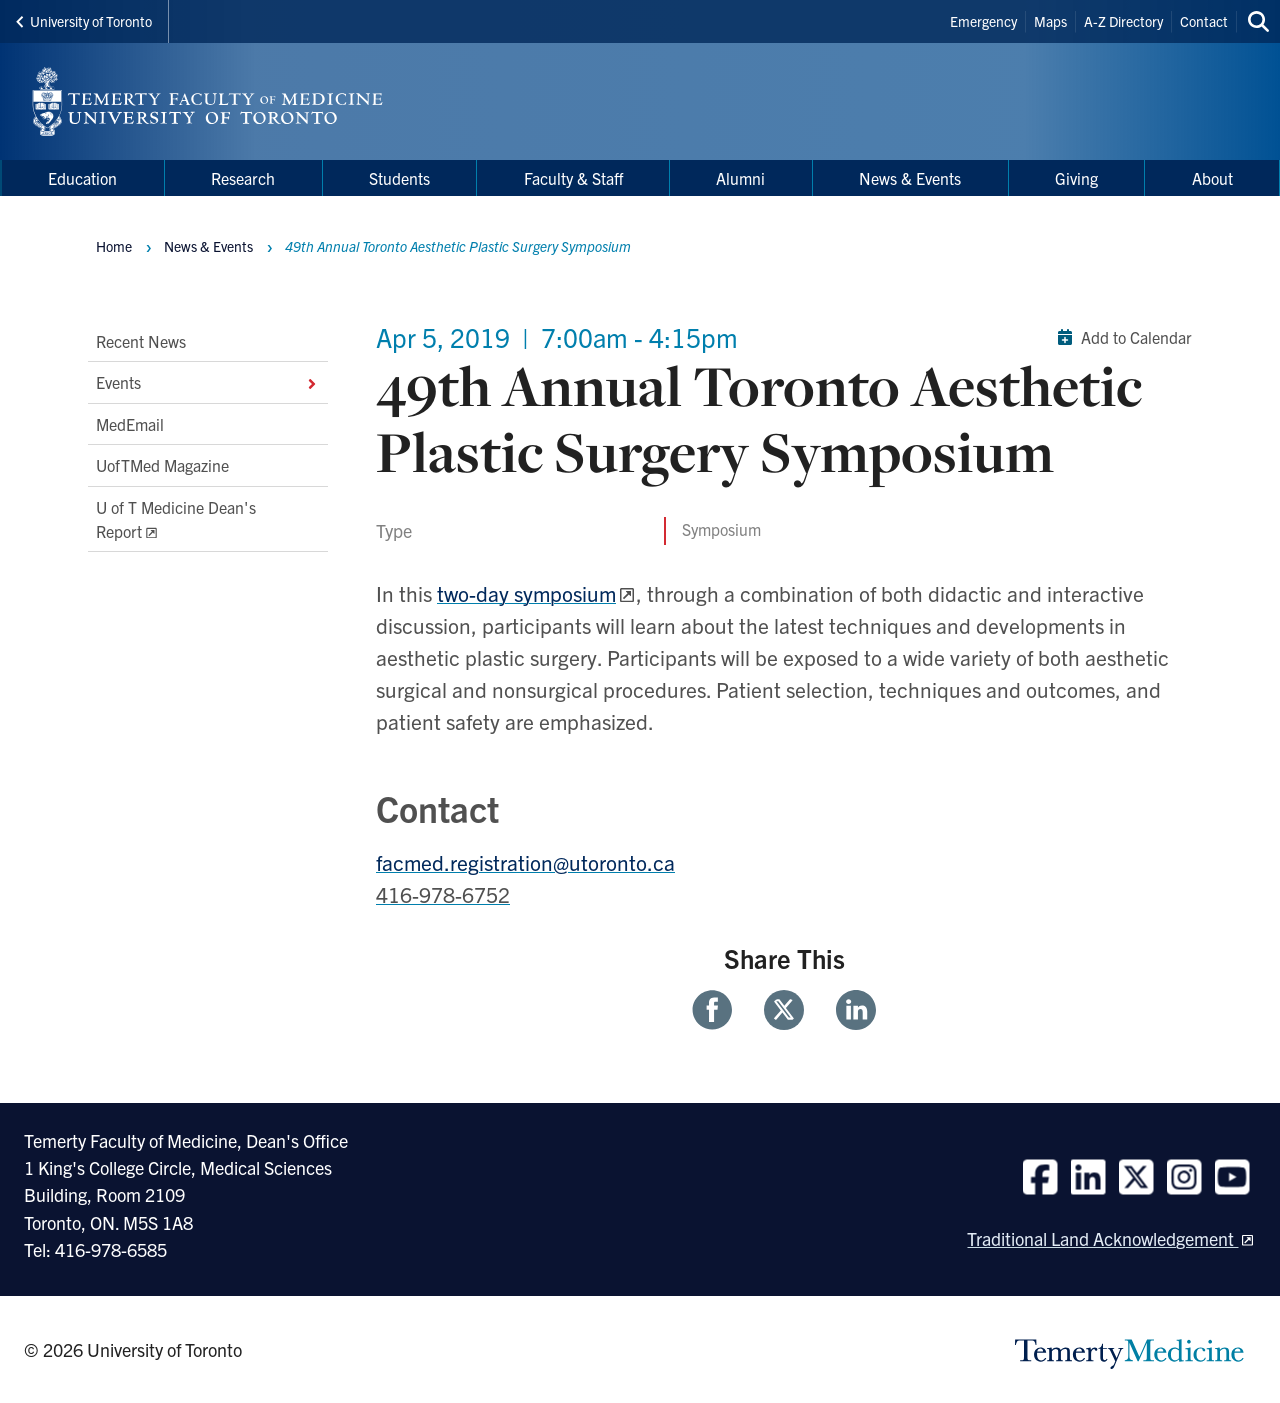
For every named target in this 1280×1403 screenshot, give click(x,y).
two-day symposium (526, 593)
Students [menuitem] (399, 178)
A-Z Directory (1123, 21)
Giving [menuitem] (1076, 178)
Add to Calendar (1120, 337)
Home (114, 246)
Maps (1050, 21)
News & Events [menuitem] (910, 178)
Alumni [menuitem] (740, 178)
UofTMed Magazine (162, 465)
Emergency (983, 21)
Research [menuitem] (243, 178)
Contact (1204, 21)
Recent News (141, 341)
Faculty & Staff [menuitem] (573, 178)
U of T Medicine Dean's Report (176, 519)
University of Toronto (84, 21)
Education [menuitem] (82, 178)
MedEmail (130, 424)
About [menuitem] (1212, 178)
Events (208, 383)
